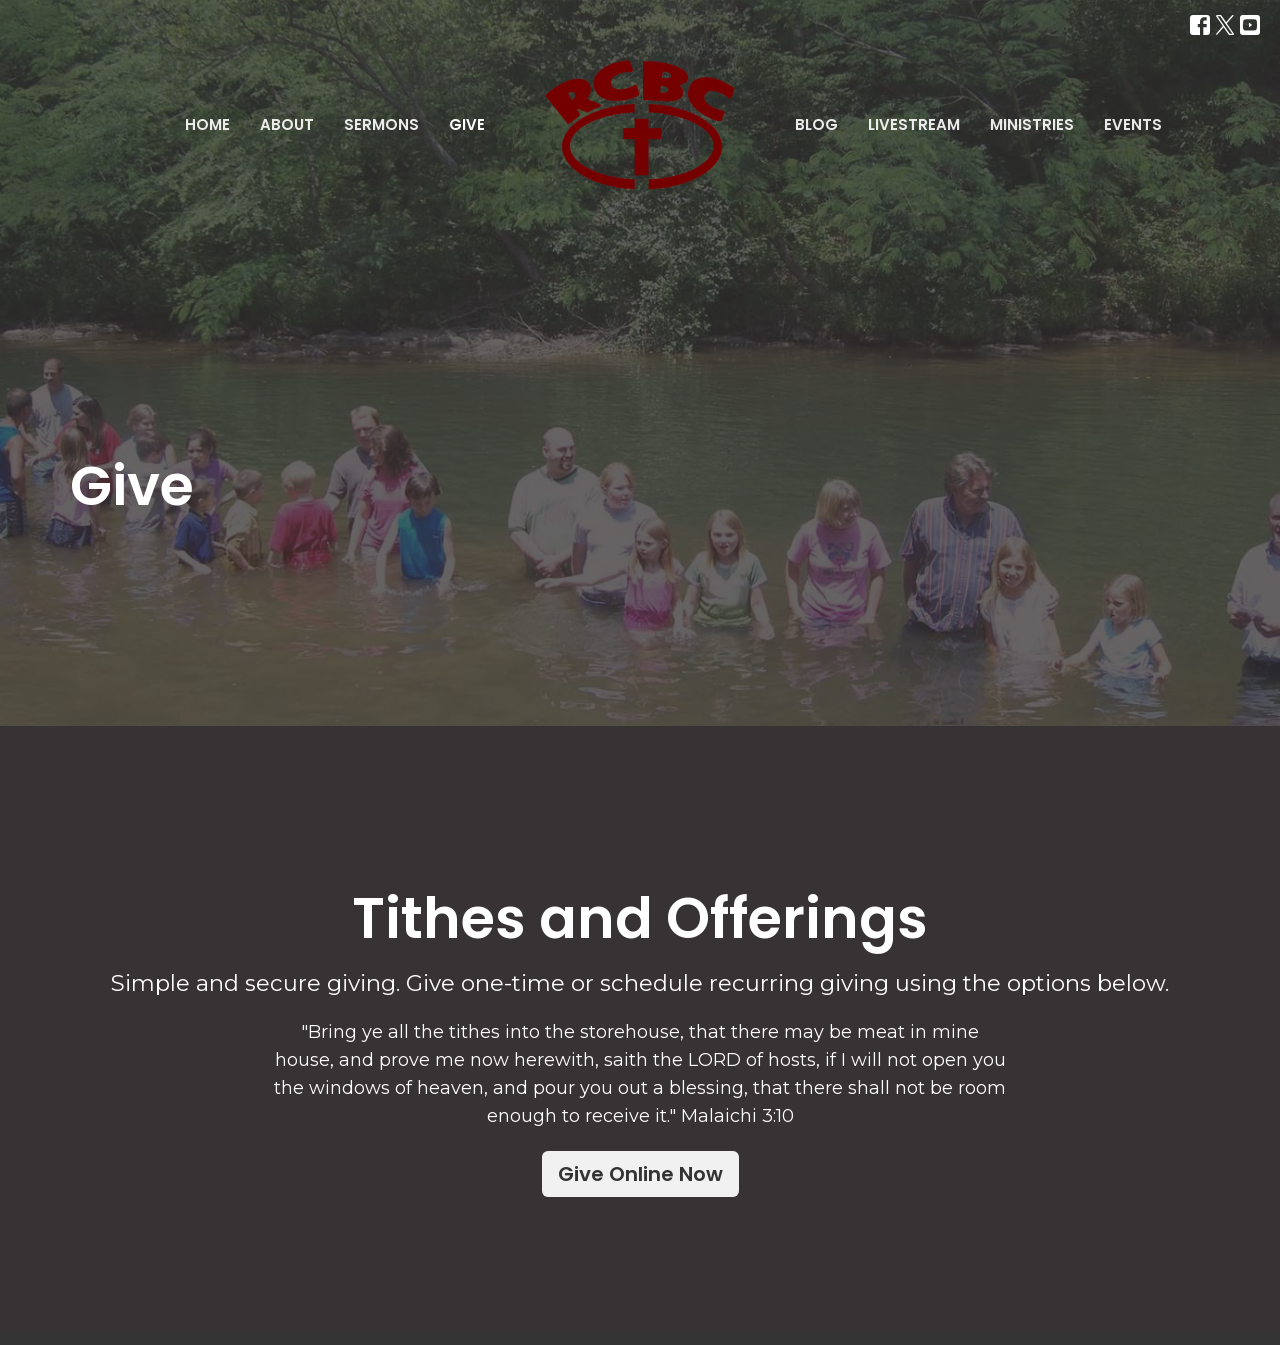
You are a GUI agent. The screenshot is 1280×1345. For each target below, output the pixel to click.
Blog (816, 124)
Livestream (914, 124)
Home (207, 124)
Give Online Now (640, 1174)
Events (1133, 124)
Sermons (381, 124)
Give (467, 124)
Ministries (1032, 124)
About (287, 124)
